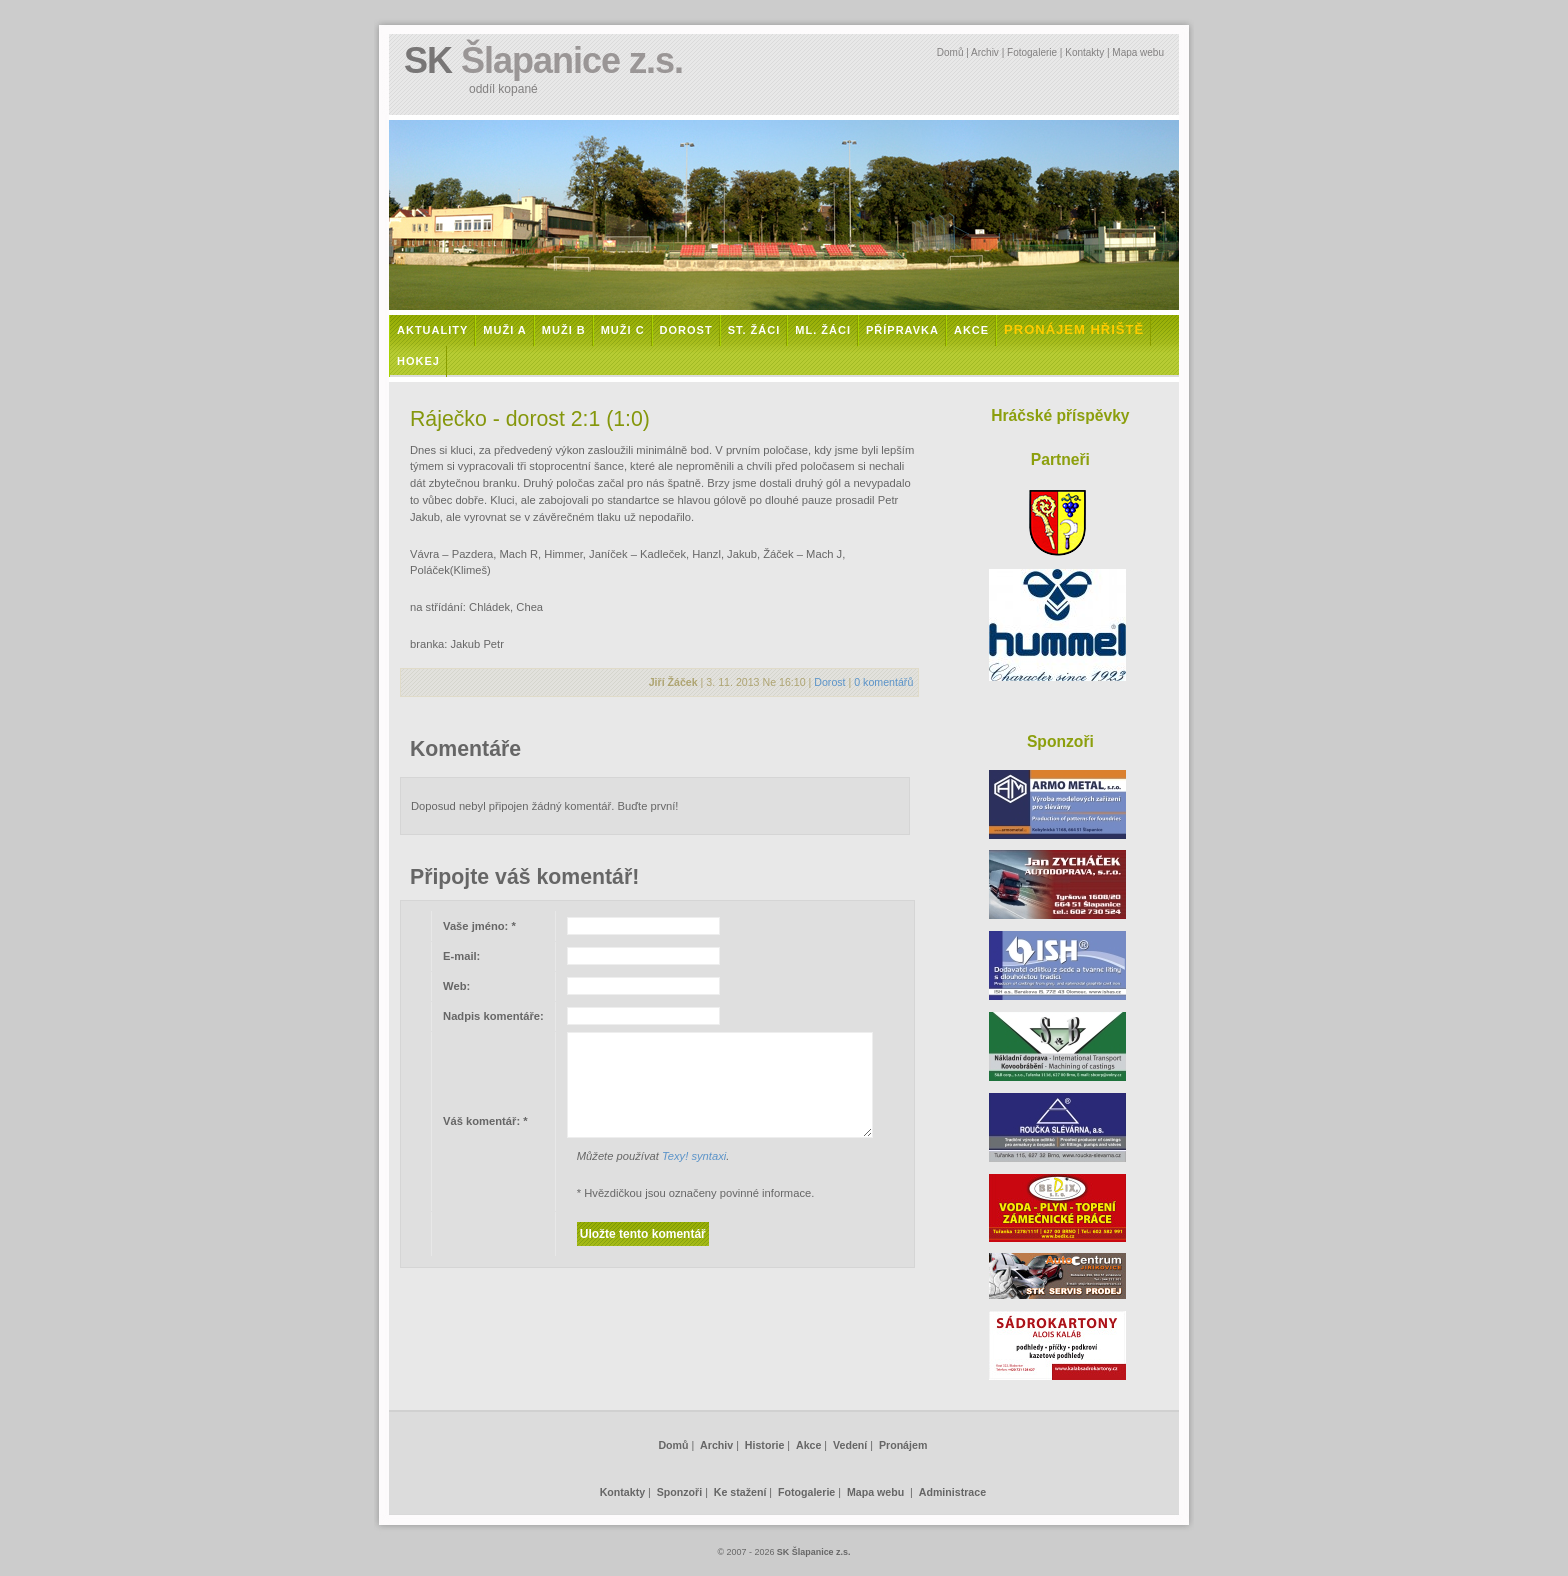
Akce (971, 330)
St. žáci (754, 330)
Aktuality (432, 330)
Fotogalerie (1032, 52)
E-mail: (461, 956)
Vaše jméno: (479, 926)
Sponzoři (679, 1492)
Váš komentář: (485, 1121)
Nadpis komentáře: (493, 1016)
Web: (456, 986)
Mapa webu (1138, 52)
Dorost (686, 330)
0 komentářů (883, 682)
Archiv (985, 52)
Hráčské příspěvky (1060, 415)
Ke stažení (740, 1492)
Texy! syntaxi (694, 1156)
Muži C (623, 330)
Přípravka (902, 330)
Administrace (952, 1492)
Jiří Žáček (673, 682)
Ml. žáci (823, 330)
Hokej (418, 361)
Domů (950, 52)
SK (543, 60)
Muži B (564, 330)
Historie (765, 1445)
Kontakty (1084, 52)
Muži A (504, 330)
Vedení (850, 1445)
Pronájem (903, 1445)
